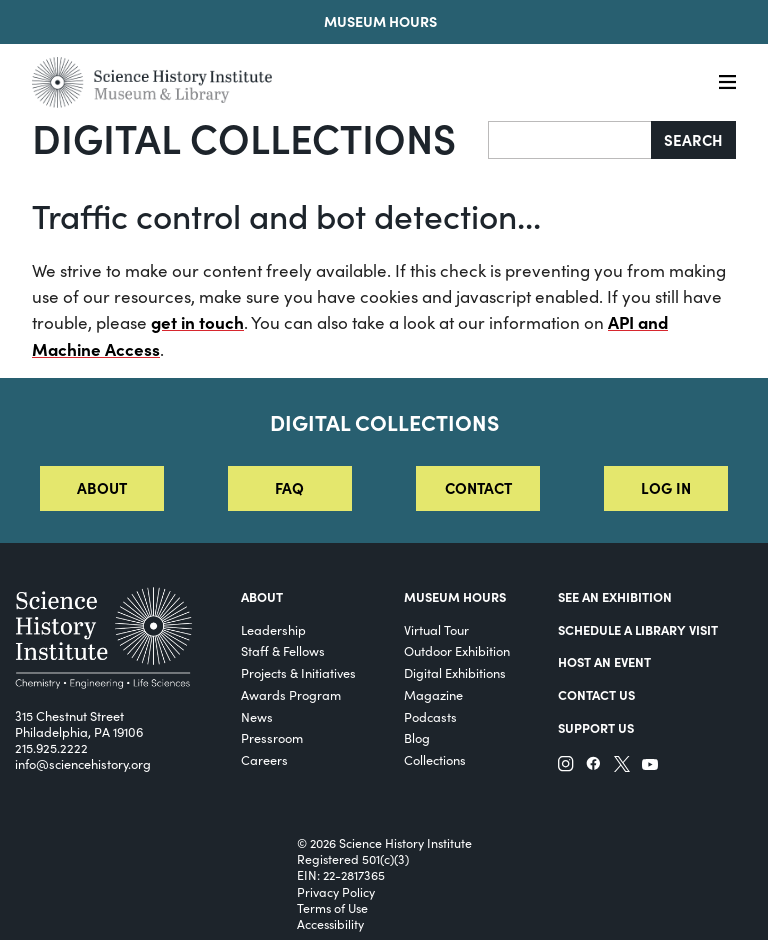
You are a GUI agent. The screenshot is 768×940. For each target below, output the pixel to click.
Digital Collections (244, 137)
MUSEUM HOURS (455, 596)
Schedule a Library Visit (638, 629)
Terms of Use (332, 908)
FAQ (289, 487)
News (257, 716)
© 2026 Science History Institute (384, 843)
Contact (478, 487)
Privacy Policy (336, 892)
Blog (417, 737)
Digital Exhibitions (455, 672)
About (102, 487)
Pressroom (272, 737)
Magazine (433, 694)
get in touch (197, 321)
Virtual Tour (436, 629)
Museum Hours (380, 21)
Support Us (596, 727)
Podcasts (430, 716)
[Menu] (727, 82)
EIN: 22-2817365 (341, 875)
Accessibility (330, 924)
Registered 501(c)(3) (353, 859)
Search (693, 139)
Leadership (273, 629)
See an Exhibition (615, 596)
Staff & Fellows (283, 650)
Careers (264, 759)
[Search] (570, 140)
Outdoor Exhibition (457, 650)
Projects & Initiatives (298, 672)
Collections (435, 759)
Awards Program (291, 694)
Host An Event (604, 661)
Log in (666, 487)
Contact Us (596, 694)
